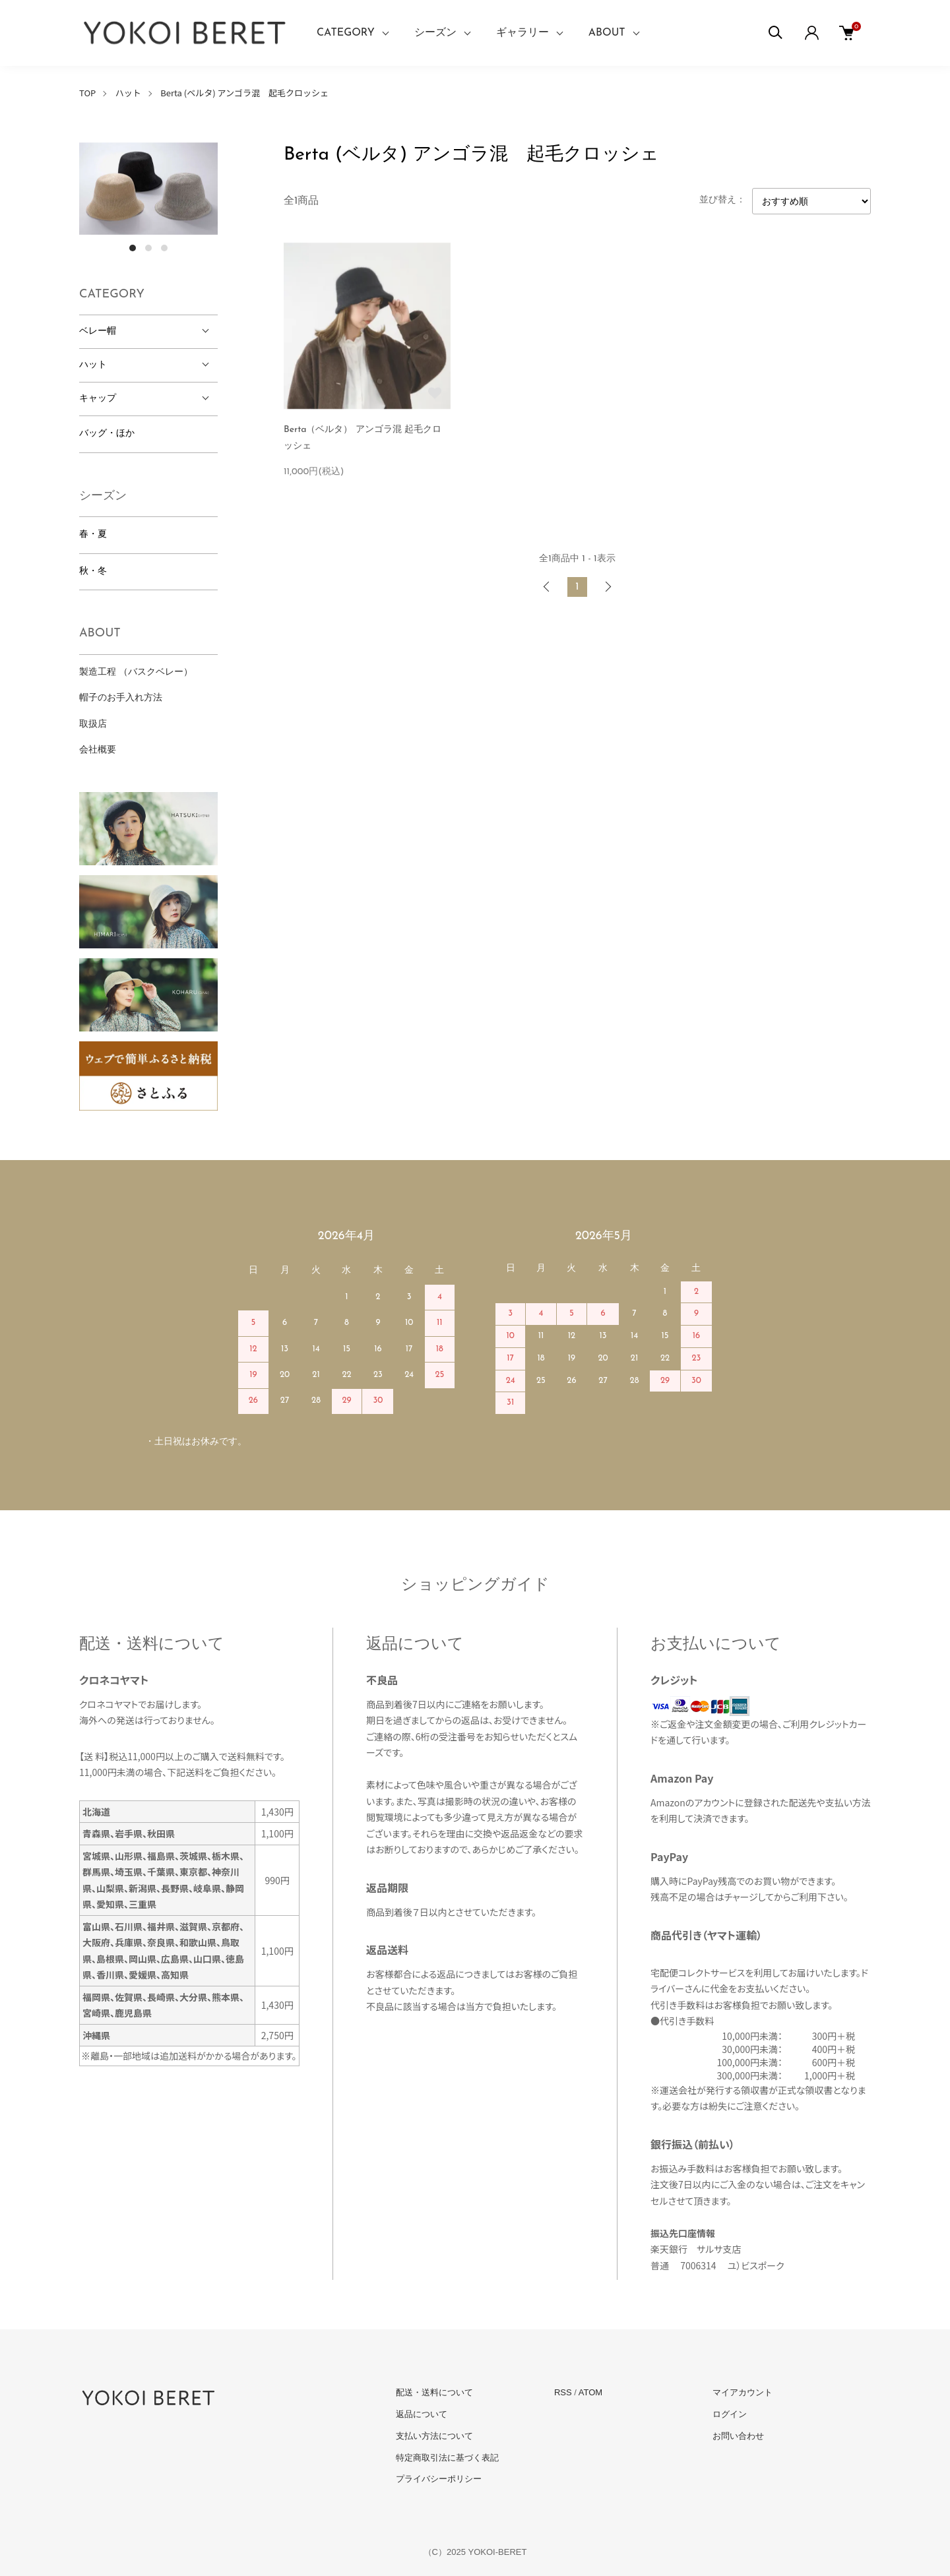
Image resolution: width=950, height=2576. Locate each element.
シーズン (435, 33)
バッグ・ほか (107, 434)
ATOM (590, 2392)
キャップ (97, 399)
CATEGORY (346, 33)
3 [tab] (164, 248)
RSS (563, 2392)
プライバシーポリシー (439, 2479)
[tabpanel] (148, 188)
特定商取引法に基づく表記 (447, 2458)
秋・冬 (93, 571)
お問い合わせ (738, 2436)
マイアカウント (742, 2392)
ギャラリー (522, 33)
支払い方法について (434, 2436)
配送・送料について (434, 2392)
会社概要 (97, 750)
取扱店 (93, 724)
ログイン (729, 2414)
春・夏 (93, 534)
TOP (87, 92)
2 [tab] (148, 248)
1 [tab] (132, 248)
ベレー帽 (97, 331)
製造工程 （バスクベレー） (136, 672)
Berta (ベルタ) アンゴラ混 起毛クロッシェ (244, 92)
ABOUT (606, 33)
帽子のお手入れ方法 (120, 698)
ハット (128, 92)
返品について (421, 2414)
